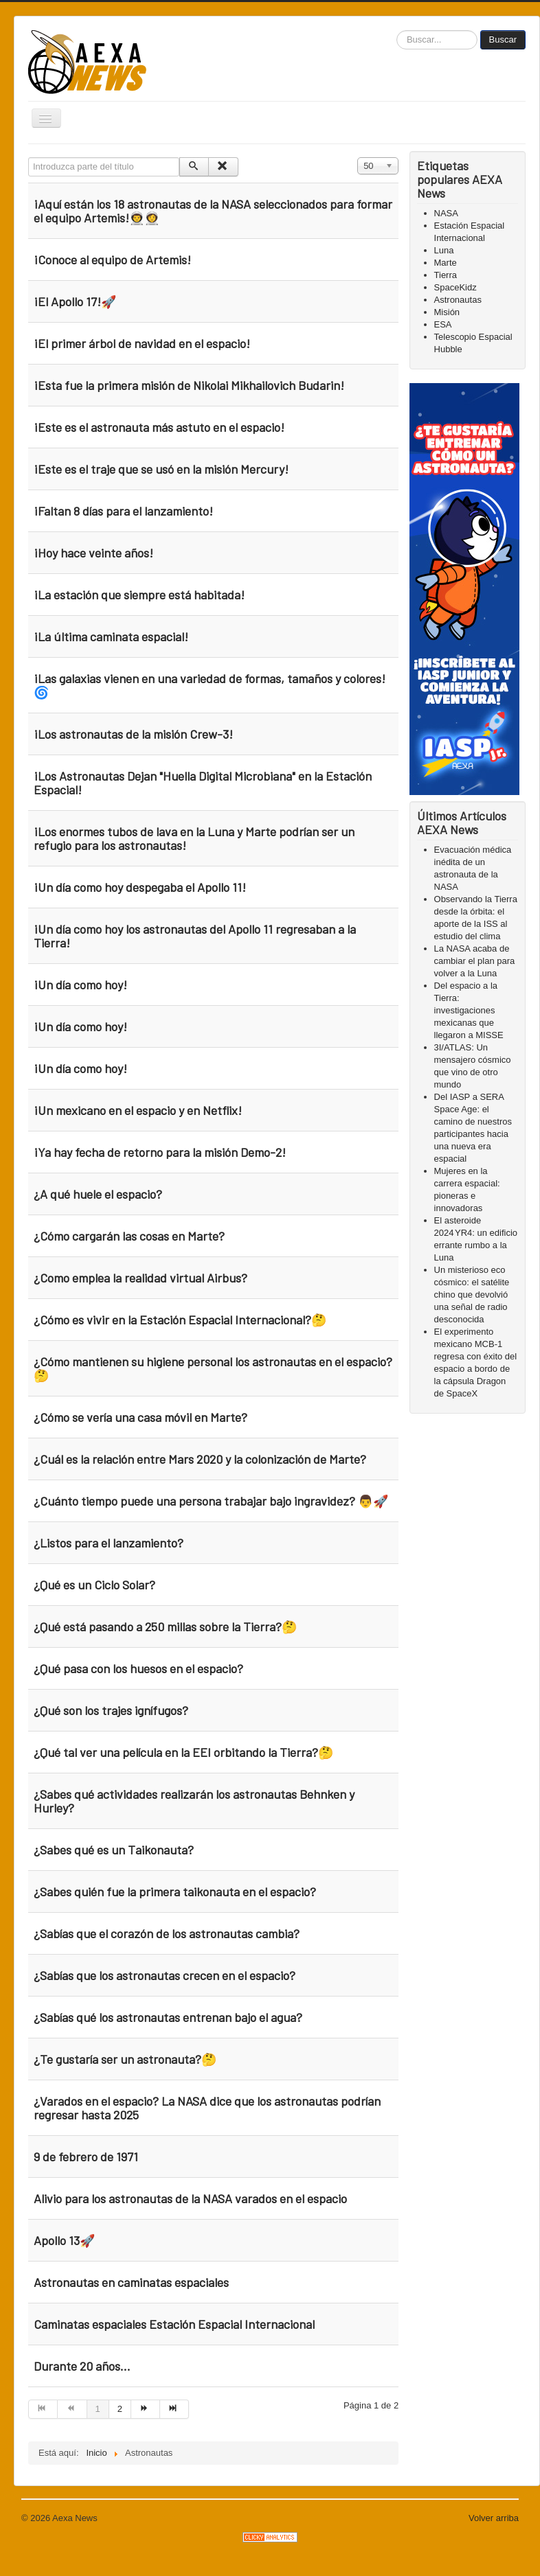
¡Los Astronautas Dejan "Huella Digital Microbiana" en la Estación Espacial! (203, 782)
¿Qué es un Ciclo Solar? (94, 1584)
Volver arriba (494, 2518)
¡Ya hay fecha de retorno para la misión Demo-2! (160, 1152)
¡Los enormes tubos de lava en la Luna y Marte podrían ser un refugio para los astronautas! (194, 838)
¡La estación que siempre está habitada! (139, 594)
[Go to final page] (174, 2409)
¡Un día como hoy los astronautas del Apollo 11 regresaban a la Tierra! (195, 935)
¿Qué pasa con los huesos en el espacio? (138, 1668)
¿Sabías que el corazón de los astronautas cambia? (167, 1933)
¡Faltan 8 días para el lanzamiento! (123, 510)
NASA (446, 213)
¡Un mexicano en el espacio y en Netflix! (138, 1110)
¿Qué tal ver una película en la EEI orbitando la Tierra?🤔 (183, 1752)
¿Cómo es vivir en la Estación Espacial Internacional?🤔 (180, 1319)
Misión (447, 312)
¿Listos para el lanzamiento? (108, 1542)
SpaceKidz (455, 287)
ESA (443, 324)
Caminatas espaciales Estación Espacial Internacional (174, 2324)
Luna (444, 250)
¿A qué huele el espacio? (98, 1193)
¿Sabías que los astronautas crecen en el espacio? (164, 1975)
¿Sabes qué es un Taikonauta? (114, 1849)
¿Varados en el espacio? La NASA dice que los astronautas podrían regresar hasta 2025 (207, 2107)
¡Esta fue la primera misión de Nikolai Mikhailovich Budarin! (189, 385)
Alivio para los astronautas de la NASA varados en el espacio (190, 2198)
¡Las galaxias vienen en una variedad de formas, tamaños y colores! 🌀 (209, 685)
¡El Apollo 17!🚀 (75, 301)
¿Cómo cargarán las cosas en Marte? (129, 1235)
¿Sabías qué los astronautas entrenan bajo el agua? (168, 2017)
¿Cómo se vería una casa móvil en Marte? (140, 1417)
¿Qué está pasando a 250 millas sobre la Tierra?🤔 (165, 1626)
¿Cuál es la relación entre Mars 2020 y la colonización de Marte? (200, 1459)
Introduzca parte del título (28, 157)
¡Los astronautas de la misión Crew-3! (133, 733)
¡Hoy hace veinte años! (93, 552)
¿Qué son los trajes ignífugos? (111, 1710)
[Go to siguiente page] (145, 2409)
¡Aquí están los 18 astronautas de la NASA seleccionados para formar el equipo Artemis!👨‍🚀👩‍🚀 (213, 210)
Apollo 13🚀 (64, 2240)
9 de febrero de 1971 (86, 2156)
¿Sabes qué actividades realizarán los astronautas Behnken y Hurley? (194, 1800)
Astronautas (458, 300)
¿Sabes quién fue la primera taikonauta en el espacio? (175, 1891)
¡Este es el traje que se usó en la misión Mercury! (161, 468)
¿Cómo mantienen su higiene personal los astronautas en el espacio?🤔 (213, 1368)
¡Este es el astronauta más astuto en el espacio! (160, 427)
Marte (445, 262)
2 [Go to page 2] (119, 2409)
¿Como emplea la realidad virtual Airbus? (140, 1277)
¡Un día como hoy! (80, 984)
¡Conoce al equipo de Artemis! (112, 259)
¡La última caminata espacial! (111, 636)
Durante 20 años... (82, 2365)
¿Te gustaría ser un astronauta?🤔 (125, 2059)
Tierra (445, 275)
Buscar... (396, 30)
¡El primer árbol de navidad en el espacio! (142, 343)
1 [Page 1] (97, 2409)
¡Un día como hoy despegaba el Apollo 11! (140, 887)
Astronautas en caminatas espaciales (131, 2282)
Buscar (503, 39)
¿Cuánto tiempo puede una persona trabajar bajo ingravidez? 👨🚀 (211, 1500)
